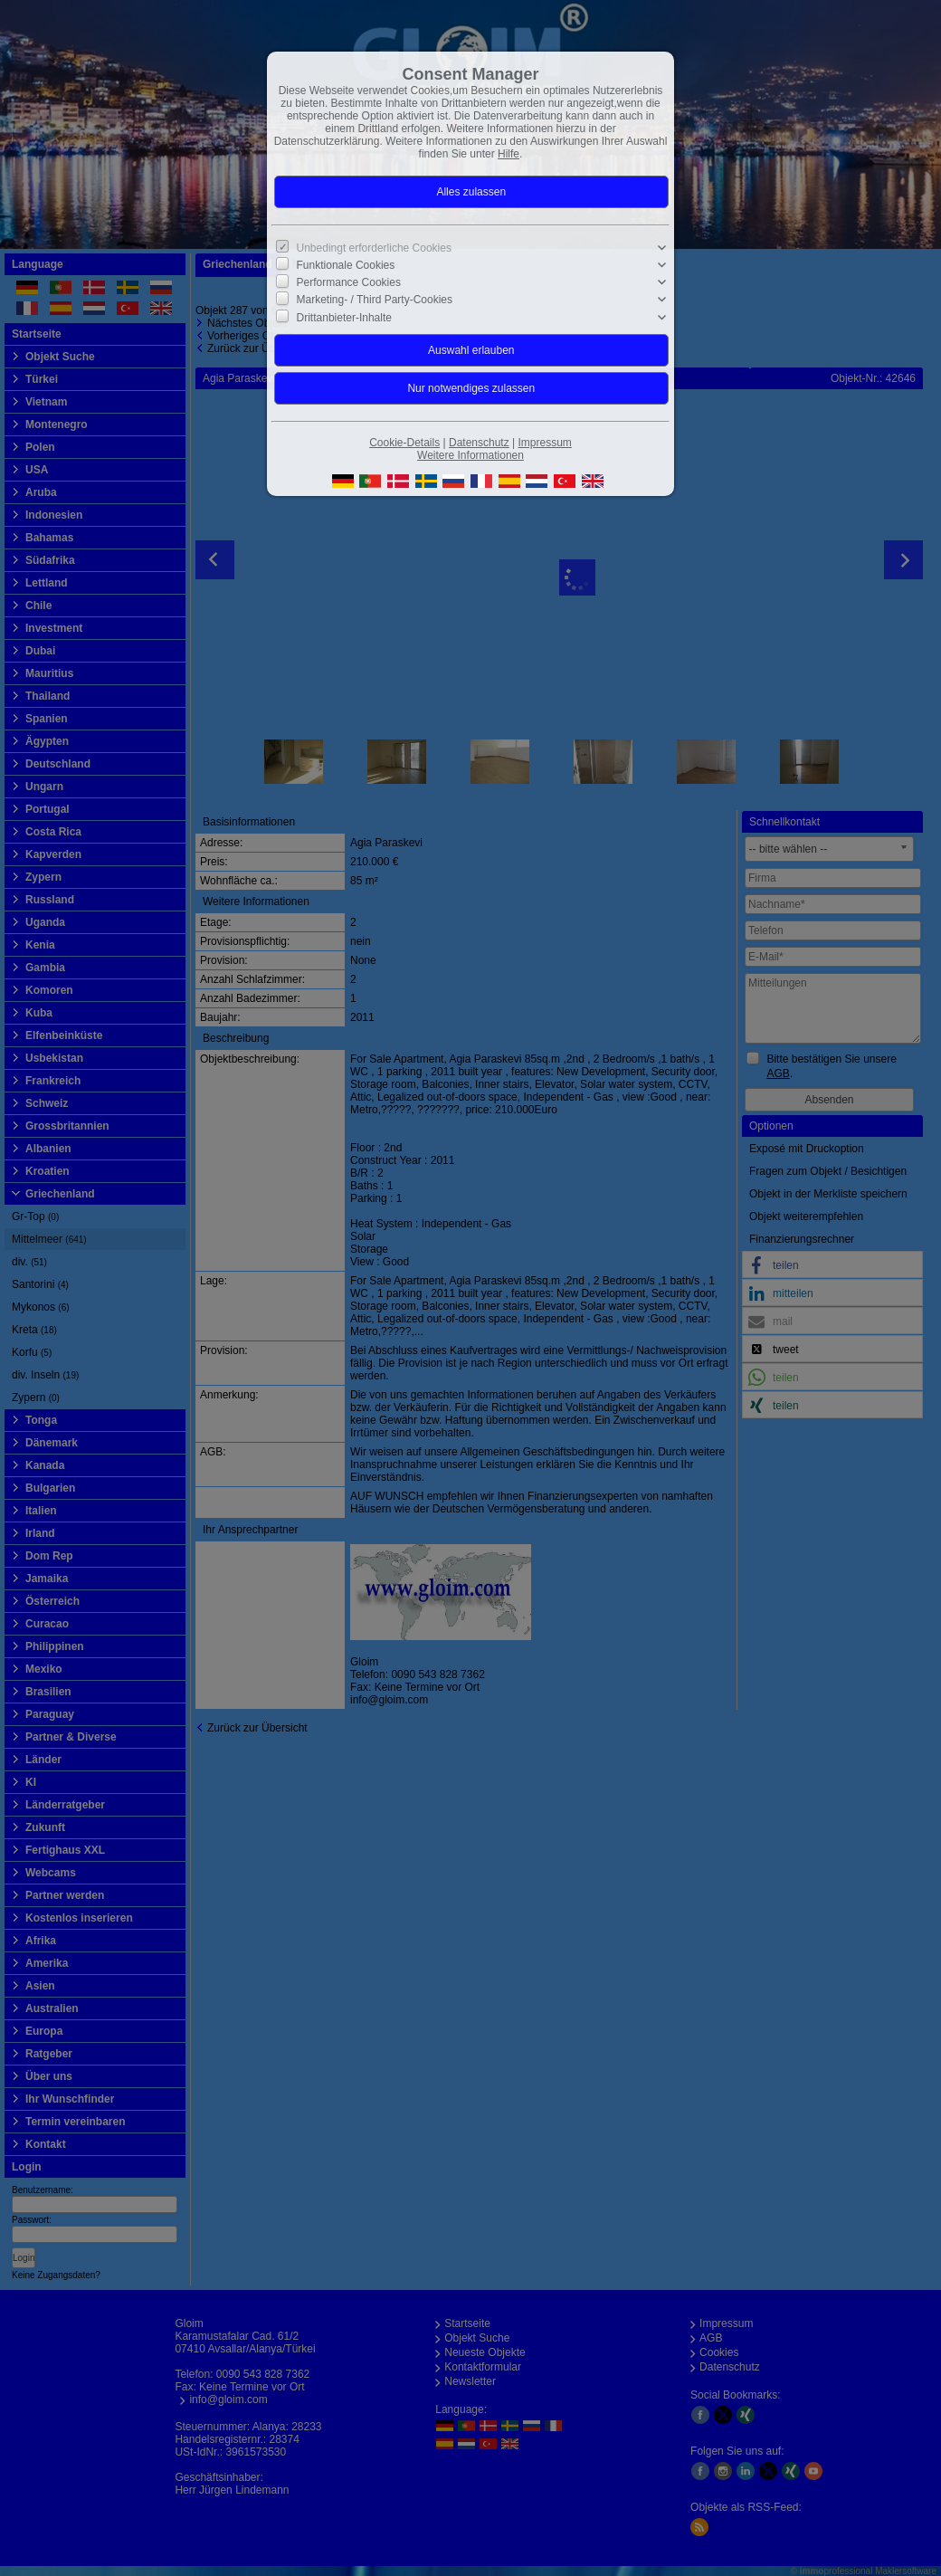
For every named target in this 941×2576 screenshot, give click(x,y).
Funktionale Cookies (346, 265)
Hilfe (508, 154)
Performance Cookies (349, 282)
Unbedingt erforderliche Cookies (374, 248)
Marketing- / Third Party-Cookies (375, 299)
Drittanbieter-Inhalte (344, 316)
